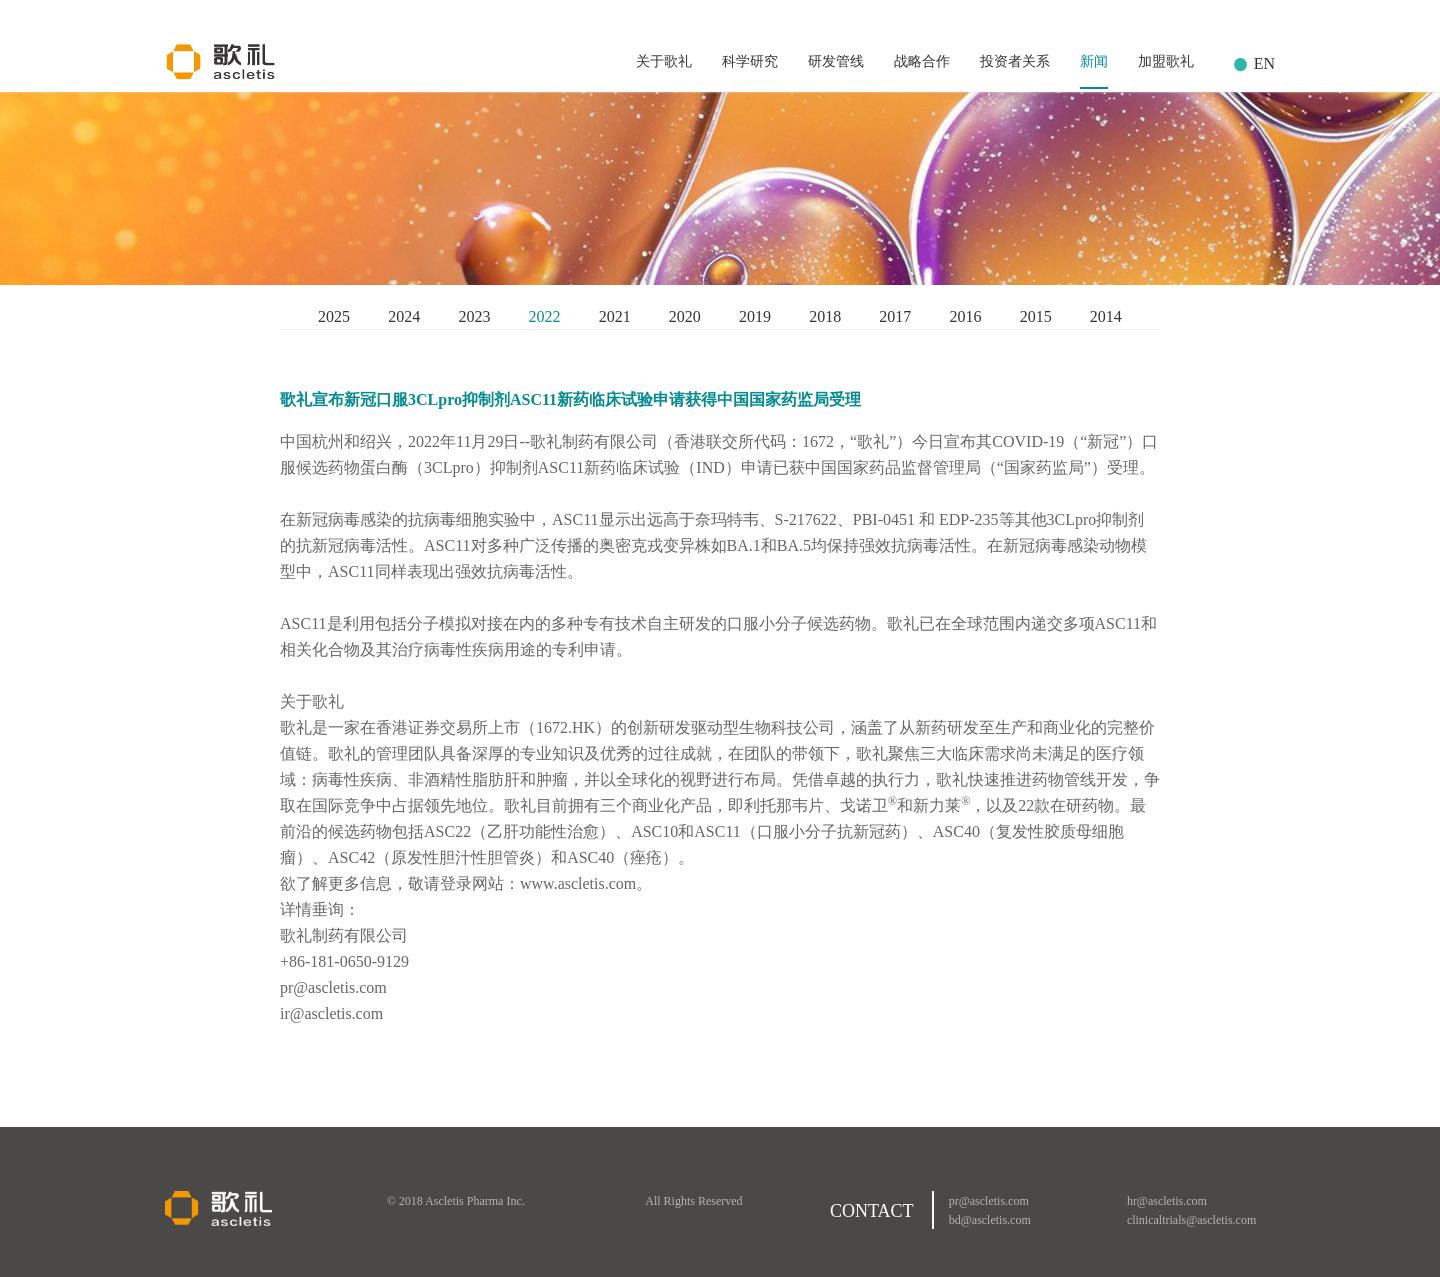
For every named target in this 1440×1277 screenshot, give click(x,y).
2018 (825, 316)
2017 (895, 316)
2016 (965, 316)
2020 (685, 316)
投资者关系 (1015, 61)
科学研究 (750, 61)
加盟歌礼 (1166, 61)
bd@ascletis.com (990, 1220)
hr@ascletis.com (1167, 1201)
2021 (615, 316)
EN (1264, 63)
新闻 (1094, 61)
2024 (404, 316)
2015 (1036, 316)
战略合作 (922, 61)
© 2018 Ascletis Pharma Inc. (456, 1201)
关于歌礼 (664, 61)
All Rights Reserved (693, 1201)
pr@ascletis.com (989, 1201)
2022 (545, 316)
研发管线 (836, 61)
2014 (1106, 316)
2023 (474, 316)
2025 (334, 316)
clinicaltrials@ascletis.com (1191, 1220)
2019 (755, 316)
